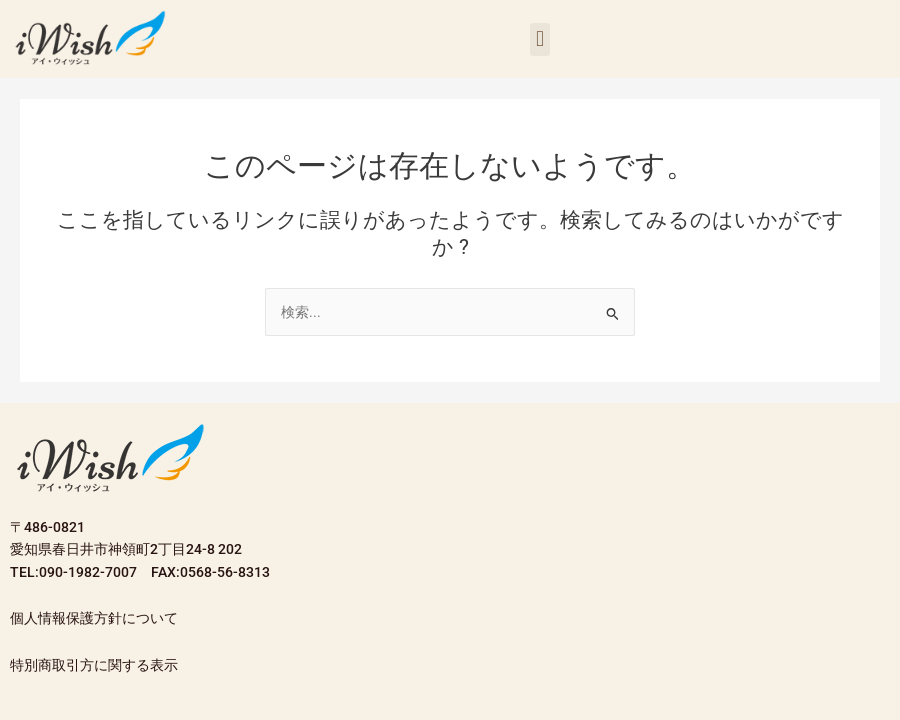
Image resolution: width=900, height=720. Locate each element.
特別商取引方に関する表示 (94, 665)
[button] (539, 39)
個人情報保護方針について (94, 618)
